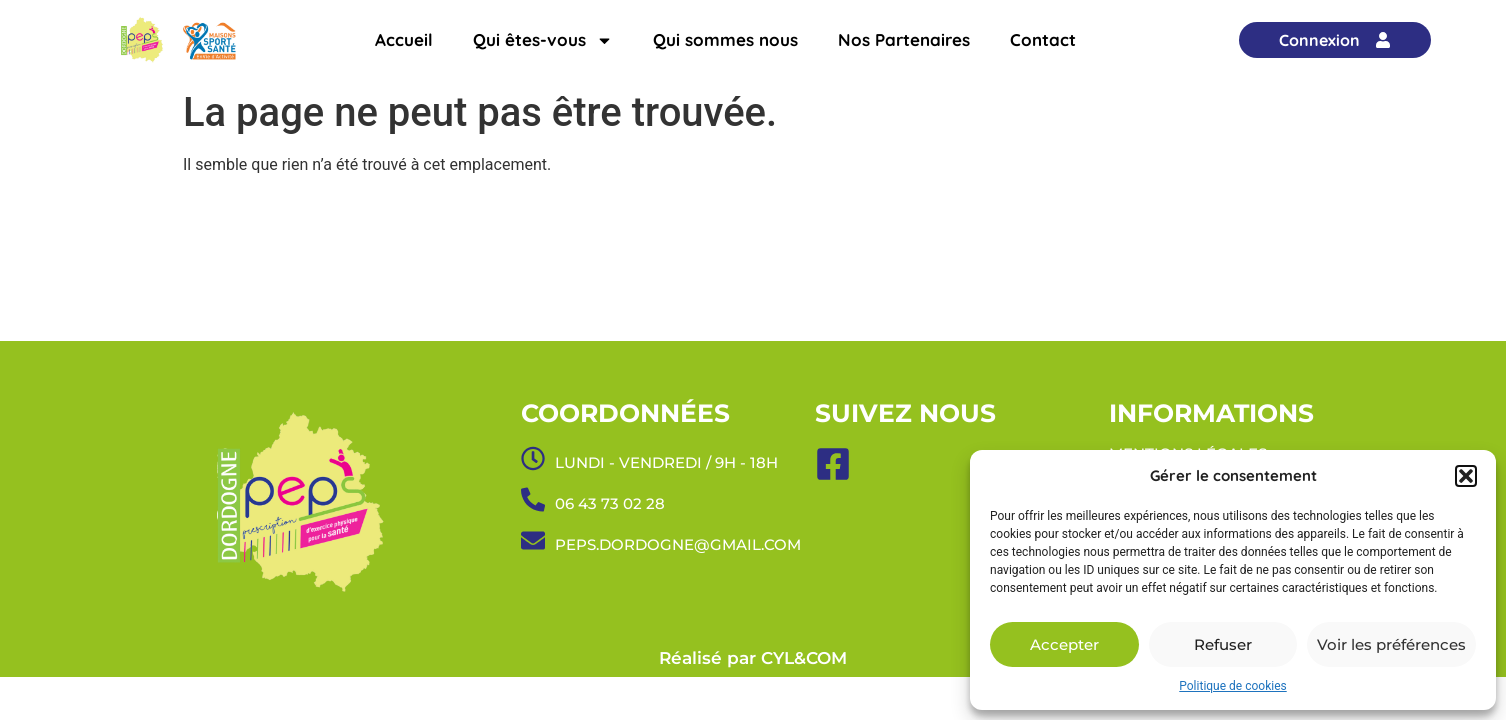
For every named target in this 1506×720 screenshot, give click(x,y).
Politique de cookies (1232, 686)
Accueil (404, 39)
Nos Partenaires (904, 39)
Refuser (1223, 644)
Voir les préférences (1391, 644)
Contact (1043, 39)
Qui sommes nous (725, 39)
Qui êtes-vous (543, 40)
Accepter (1064, 644)
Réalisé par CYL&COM (753, 658)
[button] (1466, 476)
